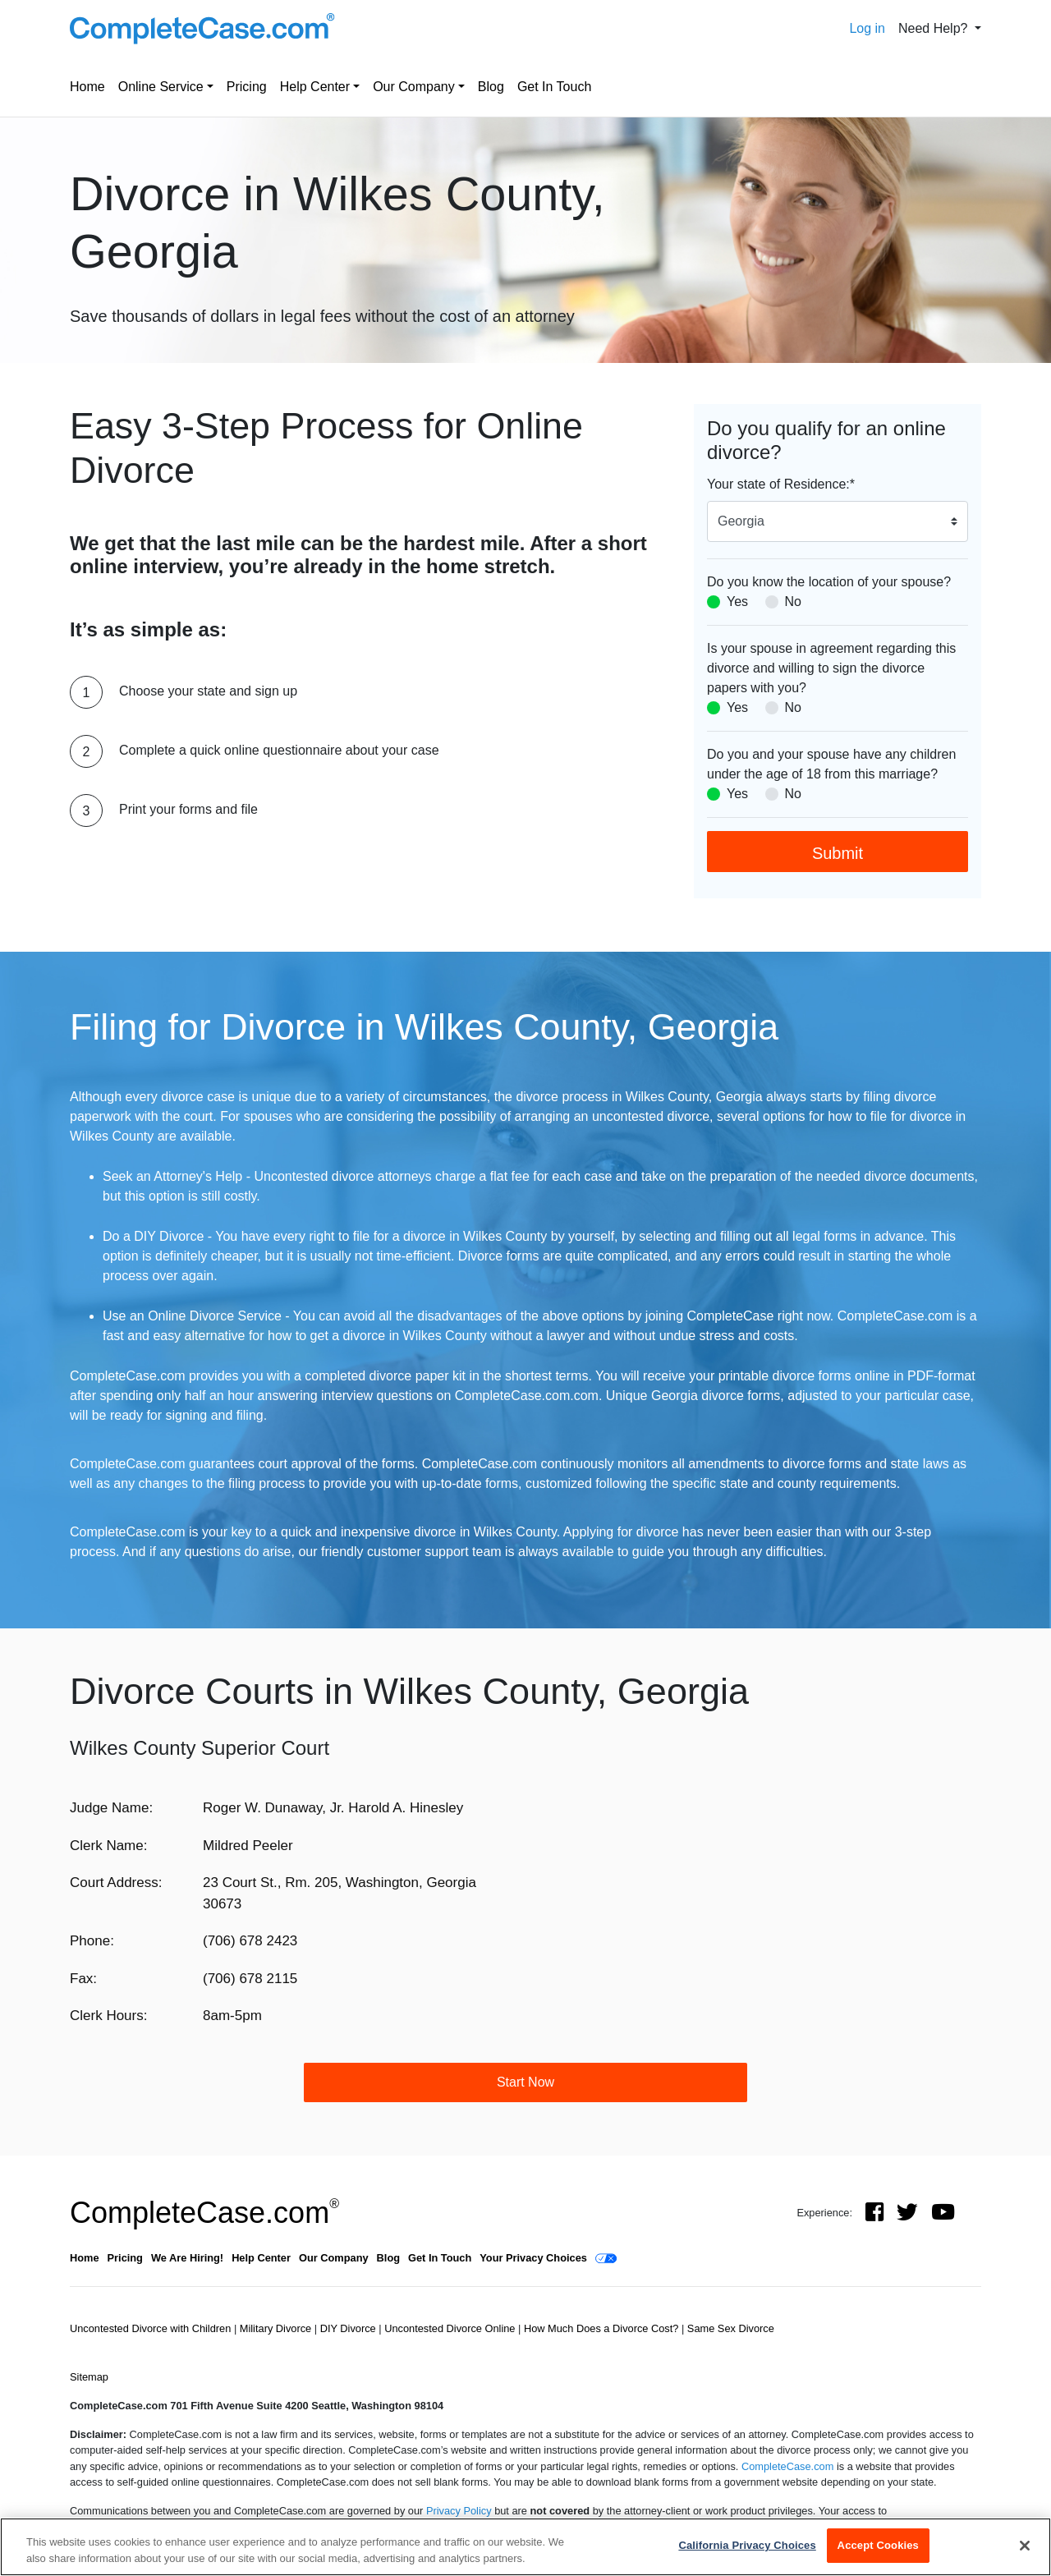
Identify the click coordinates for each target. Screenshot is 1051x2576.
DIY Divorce (349, 2328)
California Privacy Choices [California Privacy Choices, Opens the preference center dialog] (746, 2545)
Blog (491, 87)
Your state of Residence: (781, 484)
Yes (737, 601)
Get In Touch (554, 87)
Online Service (161, 87)
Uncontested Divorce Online (451, 2328)
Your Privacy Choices (533, 2258)
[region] (525, 2547)
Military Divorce (277, 2328)
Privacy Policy (459, 2511)
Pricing (247, 87)
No (793, 601)
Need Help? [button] (934, 28)
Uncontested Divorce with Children (152, 2328)
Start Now (525, 2082)
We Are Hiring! (187, 2258)
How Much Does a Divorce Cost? (603, 2328)
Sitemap (89, 2377)
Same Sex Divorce (730, 2328)
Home (87, 87)
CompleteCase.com (204, 2212)
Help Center (315, 87)
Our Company (414, 87)
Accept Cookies (878, 2545)
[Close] (1025, 2546)
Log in (867, 28)
